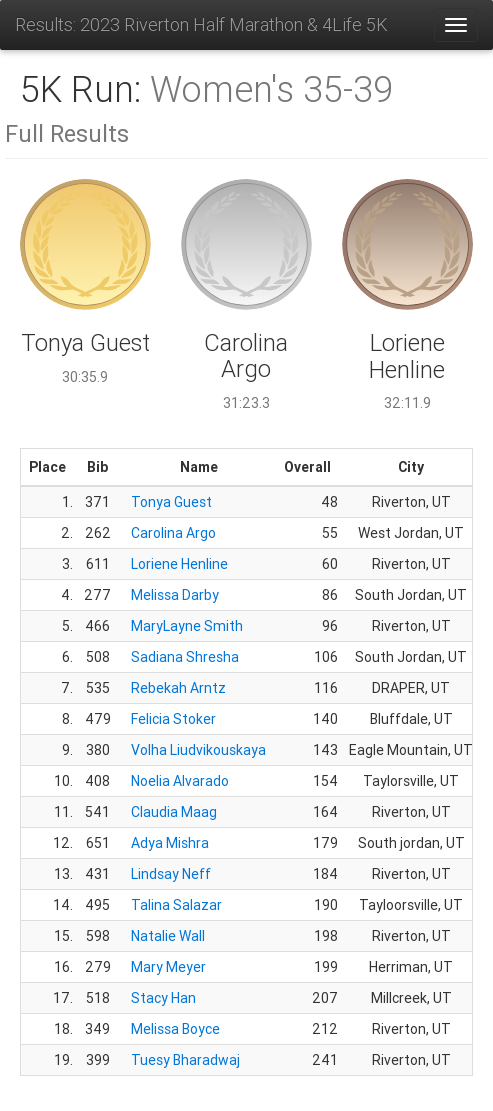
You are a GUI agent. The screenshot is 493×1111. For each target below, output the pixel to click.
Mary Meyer (168, 967)
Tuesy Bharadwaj (185, 1060)
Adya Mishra (170, 843)
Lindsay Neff (171, 874)
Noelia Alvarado (180, 781)
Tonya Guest (171, 502)
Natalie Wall (168, 936)
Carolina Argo (173, 533)
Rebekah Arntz (178, 688)
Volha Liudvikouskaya (198, 750)
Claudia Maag (174, 812)
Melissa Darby (175, 595)
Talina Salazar (176, 905)
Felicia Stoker (173, 719)
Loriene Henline (179, 564)
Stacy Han (163, 998)
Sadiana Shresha (185, 657)
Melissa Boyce (175, 1029)
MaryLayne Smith (187, 626)
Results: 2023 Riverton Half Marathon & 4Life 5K (201, 24)
